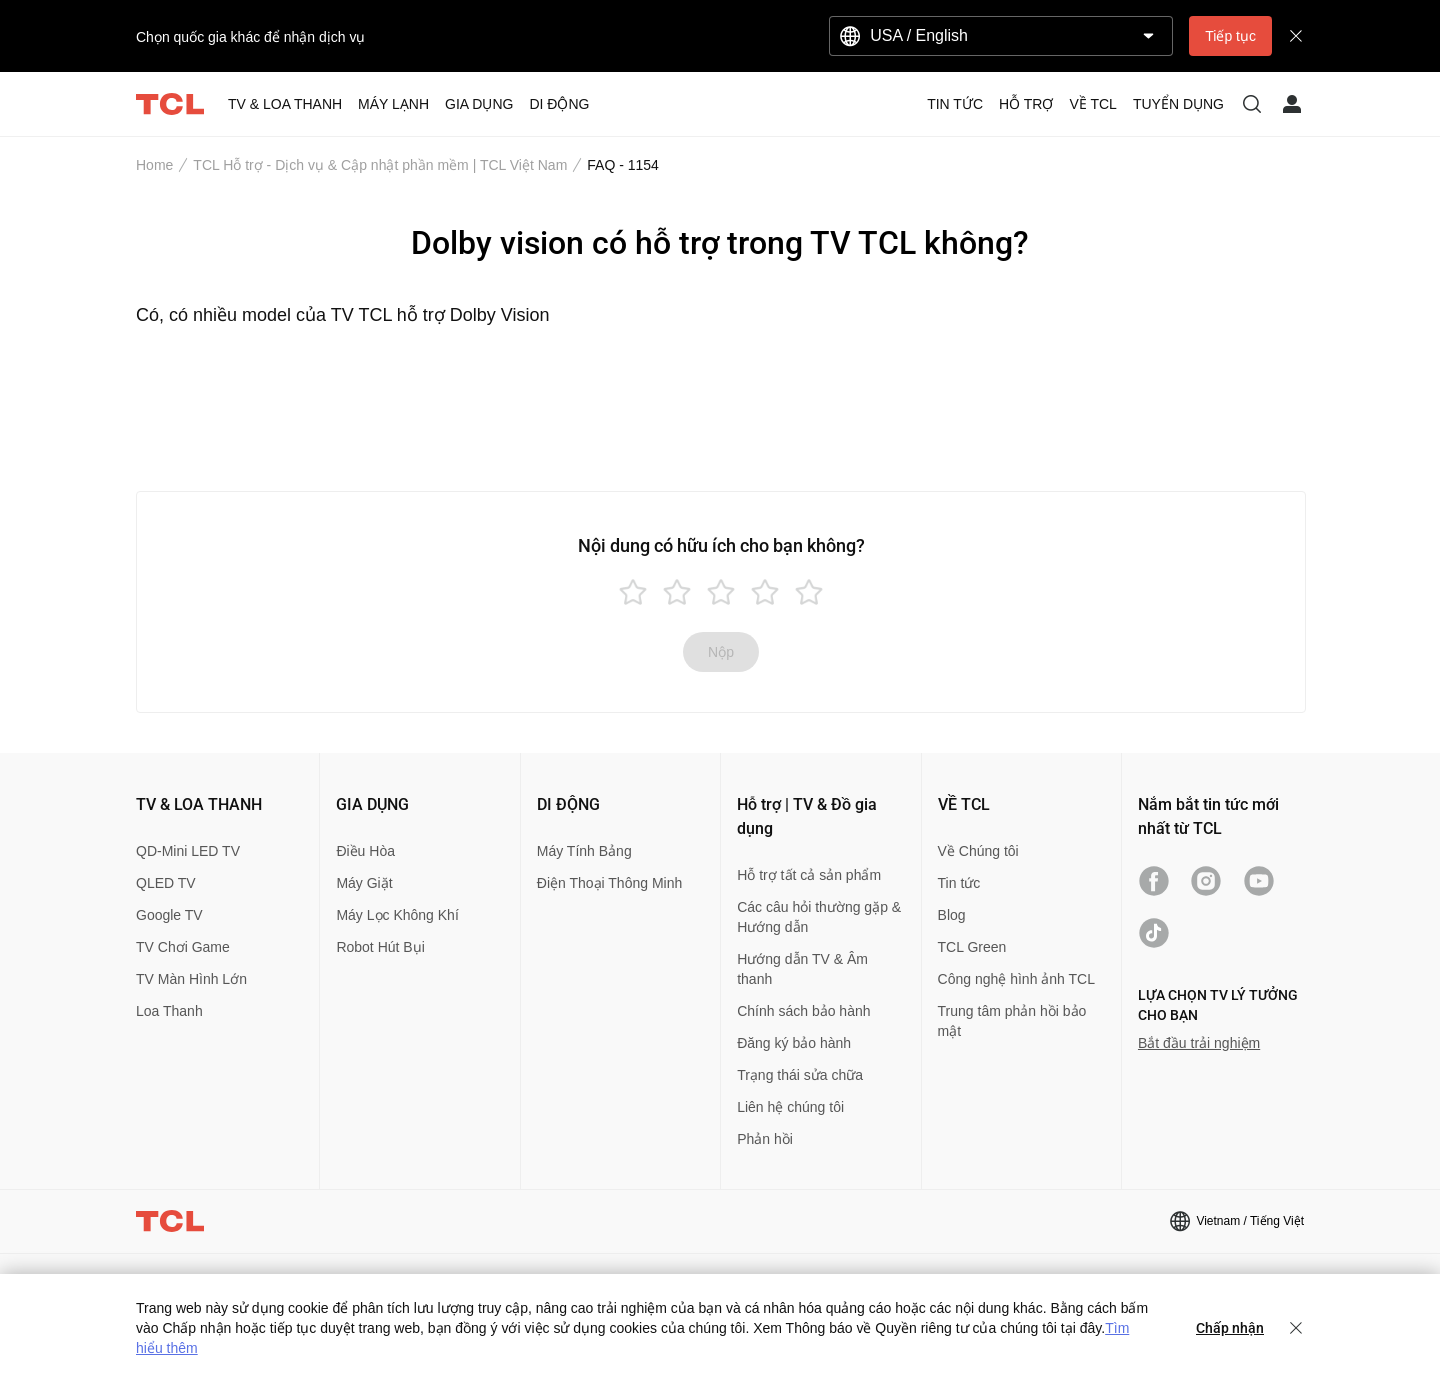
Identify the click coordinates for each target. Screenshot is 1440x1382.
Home (154, 165)
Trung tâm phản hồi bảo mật (1012, 1021)
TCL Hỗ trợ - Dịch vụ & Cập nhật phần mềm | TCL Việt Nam (380, 165)
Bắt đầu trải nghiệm (1199, 1043)
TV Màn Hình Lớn (191, 979)
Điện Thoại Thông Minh (609, 883)
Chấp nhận (1230, 1328)
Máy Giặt (364, 883)
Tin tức (959, 883)
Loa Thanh (169, 1011)
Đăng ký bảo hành (794, 1043)
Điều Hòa (365, 851)
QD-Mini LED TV (188, 851)
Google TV (169, 915)
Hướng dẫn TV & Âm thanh (802, 969)
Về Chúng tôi (978, 851)
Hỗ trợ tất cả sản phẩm (809, 875)
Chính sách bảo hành (803, 1011)
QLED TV (166, 883)
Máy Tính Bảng (584, 851)
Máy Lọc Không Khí (397, 915)
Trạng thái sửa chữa (800, 1075)
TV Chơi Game (183, 947)
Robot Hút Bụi (380, 947)
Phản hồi (765, 1139)
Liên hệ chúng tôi (790, 1107)
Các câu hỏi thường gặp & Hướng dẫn (819, 917)
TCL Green (972, 947)
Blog (952, 915)
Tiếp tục (1230, 36)
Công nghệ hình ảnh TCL (1016, 979)
